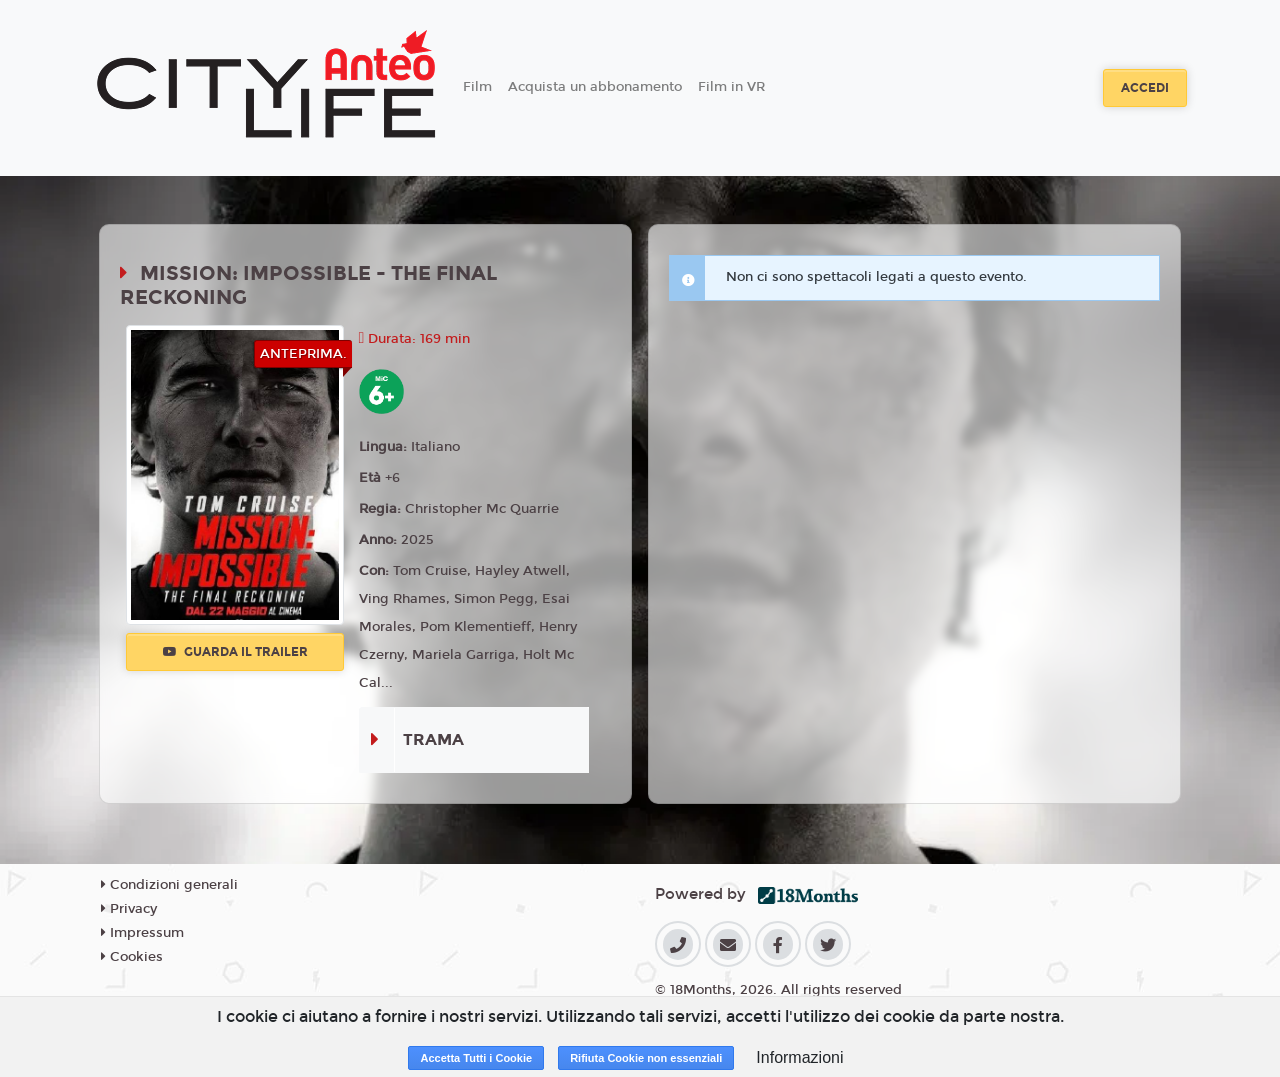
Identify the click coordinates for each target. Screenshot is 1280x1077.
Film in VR (731, 87)
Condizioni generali (169, 885)
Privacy (129, 909)
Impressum (142, 933)
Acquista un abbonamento (595, 87)
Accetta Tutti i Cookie (476, 1058)
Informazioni (799, 1057)
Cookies (132, 957)
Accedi (1145, 88)
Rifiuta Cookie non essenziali (646, 1058)
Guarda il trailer (235, 652)
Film (477, 87)
